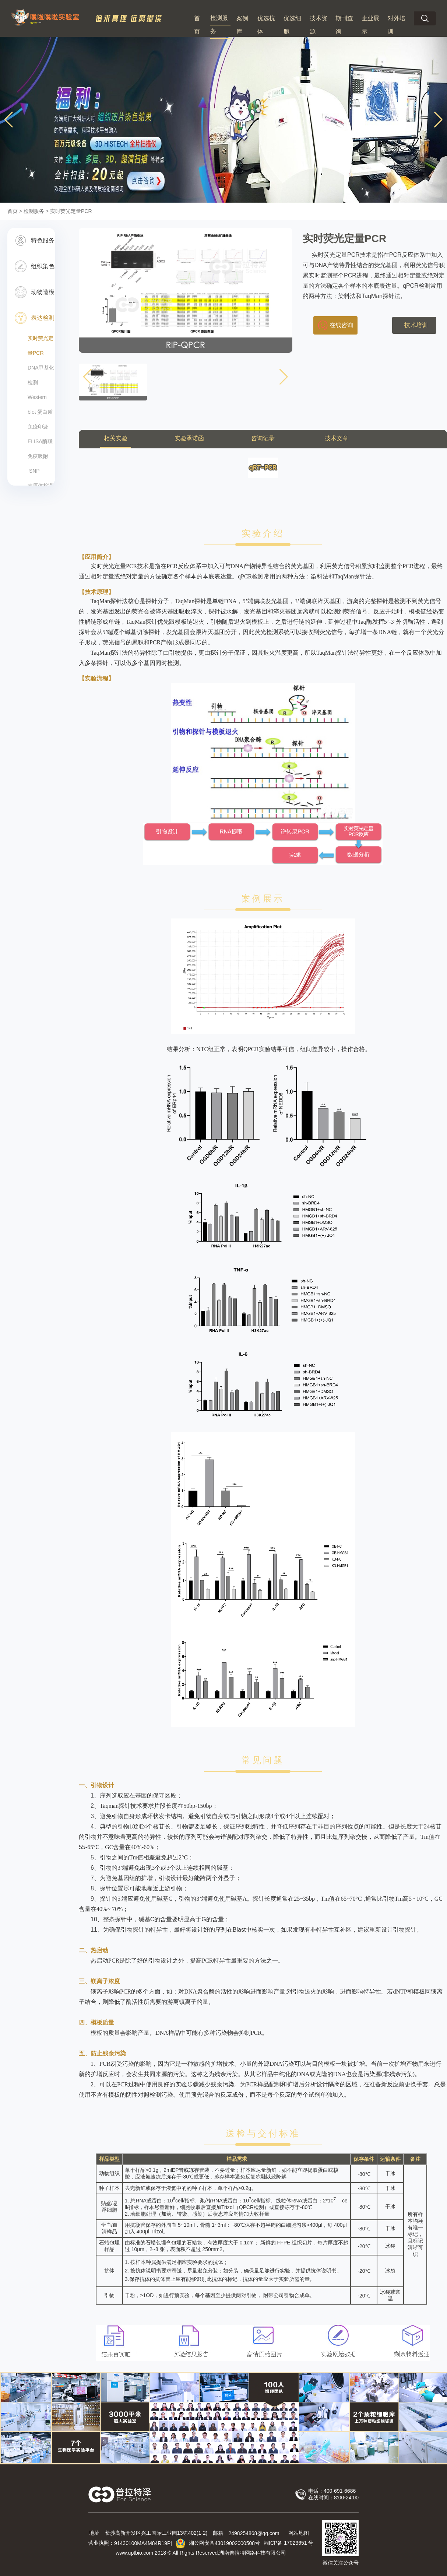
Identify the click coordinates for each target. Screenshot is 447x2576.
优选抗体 (266, 25)
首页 (197, 25)
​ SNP (34, 471)
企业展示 (370, 25)
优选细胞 (292, 25)
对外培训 (396, 25)
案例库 (242, 25)
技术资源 (318, 25)
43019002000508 (235, 2543)
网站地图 (298, 2533)
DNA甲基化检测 (41, 375)
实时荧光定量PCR (40, 345)
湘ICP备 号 (288, 2543)
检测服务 (219, 24)
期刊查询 (344, 25)
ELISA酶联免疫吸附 (40, 448)
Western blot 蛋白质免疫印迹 (40, 412)
